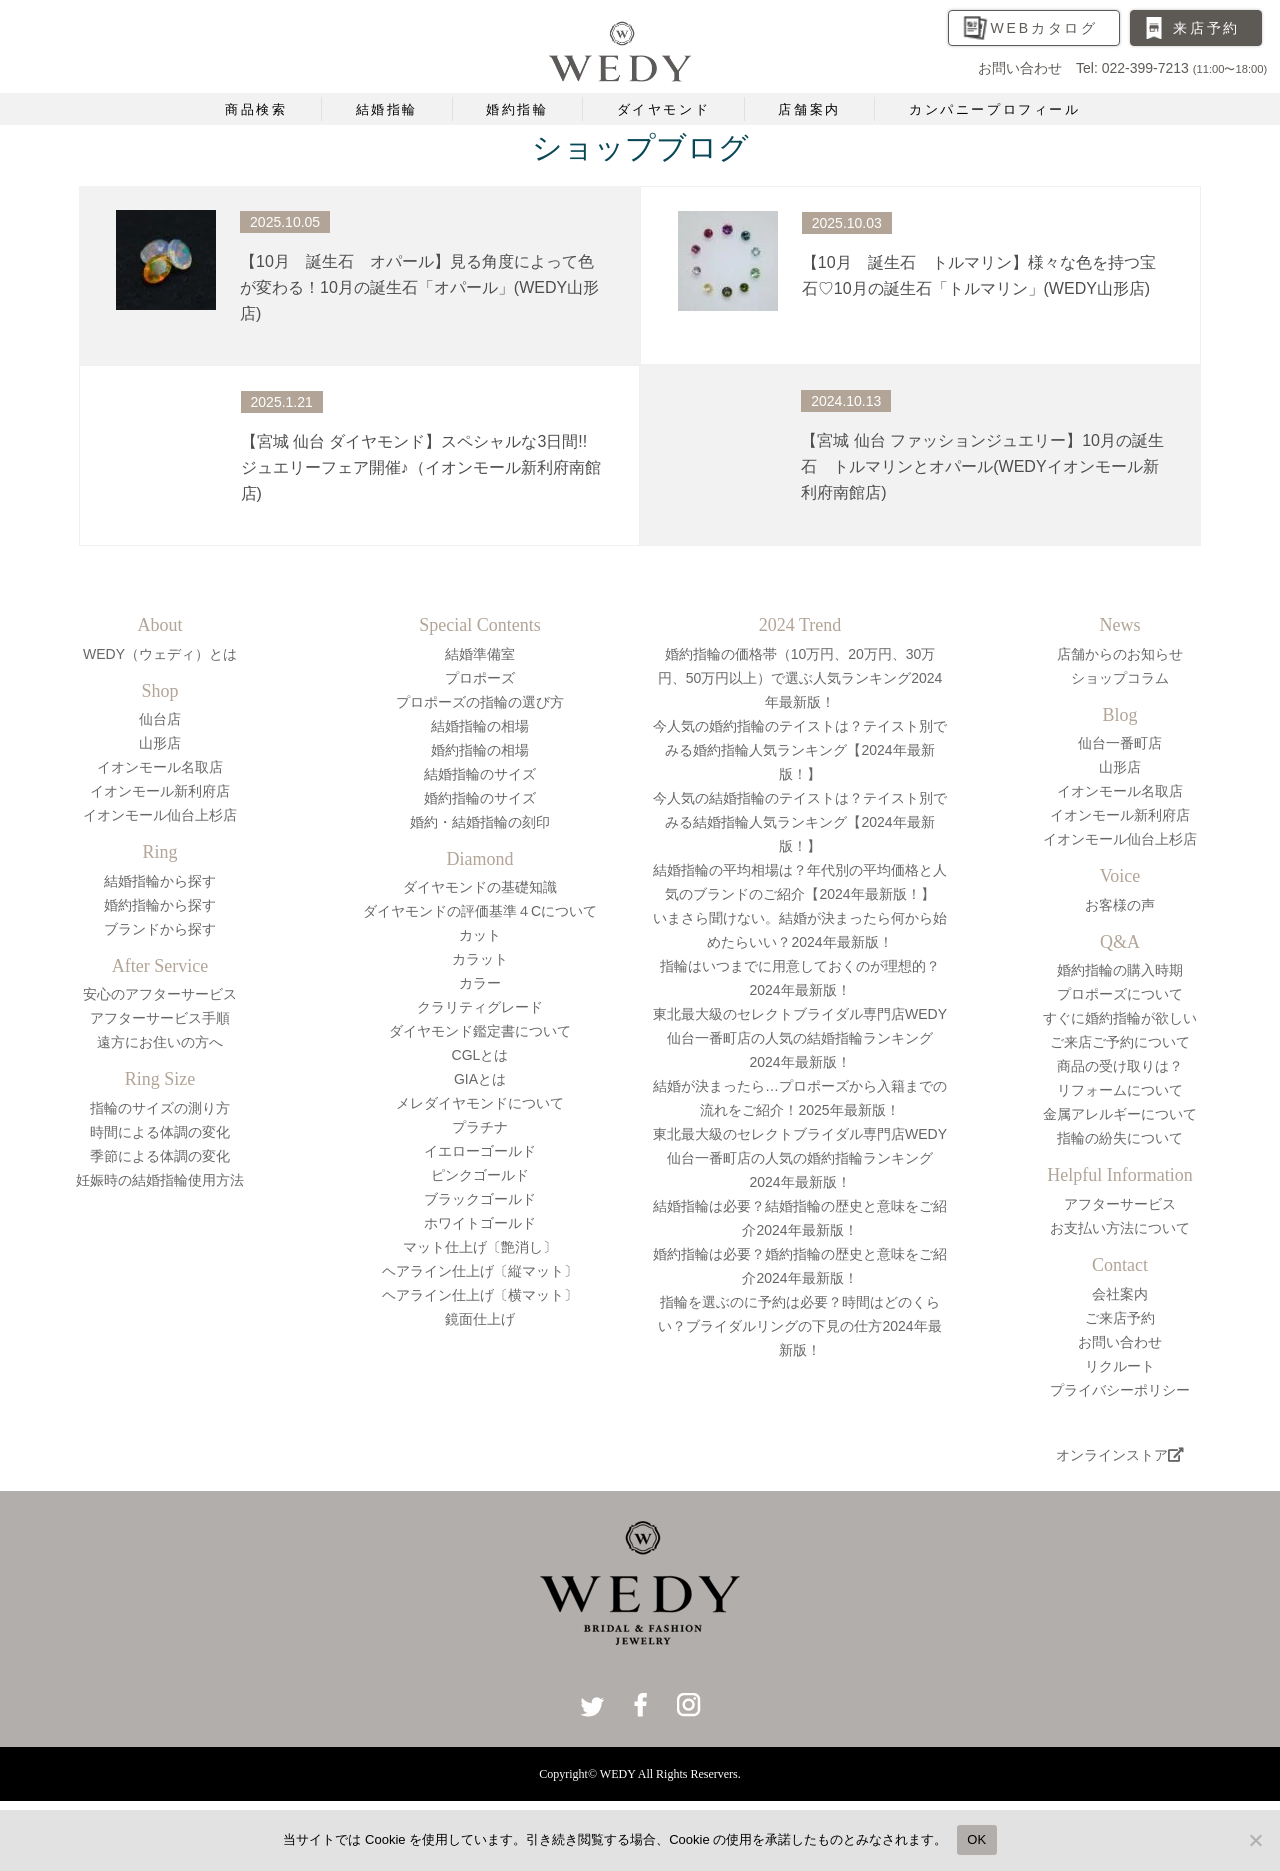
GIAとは (480, 1079)
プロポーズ (480, 678)
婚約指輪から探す (160, 905)
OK (976, 1839)
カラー (480, 983)
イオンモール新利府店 (160, 791)
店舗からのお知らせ (1120, 654)
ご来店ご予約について (1120, 1042)
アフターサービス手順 (160, 1018)
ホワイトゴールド (480, 1223)
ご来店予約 (1120, 1318)
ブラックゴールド (480, 1199)
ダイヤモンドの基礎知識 (480, 887)
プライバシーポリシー (1120, 1390)
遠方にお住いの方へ (160, 1042)
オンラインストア (1120, 1455)
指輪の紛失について (1120, 1138)
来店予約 (1206, 28)
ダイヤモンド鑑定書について (480, 1031)
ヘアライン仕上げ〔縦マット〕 (480, 1271)
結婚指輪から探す (160, 881)
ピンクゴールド (480, 1175)
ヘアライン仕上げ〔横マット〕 (480, 1295)
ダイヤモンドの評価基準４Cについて (480, 911)
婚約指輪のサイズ (480, 798)
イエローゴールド (480, 1151)
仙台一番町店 (1120, 743)
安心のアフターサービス (160, 994)
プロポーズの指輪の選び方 (480, 702)
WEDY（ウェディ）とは (160, 654)
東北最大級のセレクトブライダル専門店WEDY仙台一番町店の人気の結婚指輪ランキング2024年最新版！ (800, 1038)
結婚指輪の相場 (480, 726)
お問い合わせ (1120, 1342)
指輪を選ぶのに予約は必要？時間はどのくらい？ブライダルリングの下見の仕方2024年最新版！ (799, 1326)
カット (480, 935)
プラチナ (480, 1127)
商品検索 (256, 109)
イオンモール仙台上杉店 (160, 815)
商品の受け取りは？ (1120, 1066)
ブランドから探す (160, 929)
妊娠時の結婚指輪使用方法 (160, 1180)
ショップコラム (1120, 678)
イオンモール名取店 (160, 767)
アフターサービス (1120, 1204)
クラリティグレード (480, 1007)
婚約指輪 (517, 109)
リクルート (1120, 1366)
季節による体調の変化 (160, 1156)
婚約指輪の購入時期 (1120, 970)
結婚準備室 (480, 654)
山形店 (160, 743)
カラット (480, 959)
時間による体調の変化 (160, 1132)
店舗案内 (809, 109)
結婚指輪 (387, 109)
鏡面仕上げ (480, 1319)
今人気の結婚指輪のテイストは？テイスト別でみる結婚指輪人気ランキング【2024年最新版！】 (800, 822)
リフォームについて (1120, 1090)
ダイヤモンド (664, 109)
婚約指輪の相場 (480, 750)
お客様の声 (1120, 905)
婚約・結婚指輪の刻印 (480, 822)
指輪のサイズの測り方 (160, 1108)
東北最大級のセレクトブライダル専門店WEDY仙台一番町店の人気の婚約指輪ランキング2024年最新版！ (800, 1158)
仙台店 (160, 719)
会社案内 (1120, 1294)
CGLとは (480, 1055)
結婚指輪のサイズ (480, 774)
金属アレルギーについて (1120, 1114)
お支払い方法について (1120, 1228)
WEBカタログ (1045, 28)
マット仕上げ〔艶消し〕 (480, 1247)
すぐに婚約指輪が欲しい (1120, 1018)
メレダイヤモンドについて (480, 1103)
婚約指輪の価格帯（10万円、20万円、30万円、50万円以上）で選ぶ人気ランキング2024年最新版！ (800, 678)
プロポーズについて (1120, 994)
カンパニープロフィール (995, 109)
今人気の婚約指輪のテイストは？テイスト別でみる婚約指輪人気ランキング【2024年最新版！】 (800, 750)
